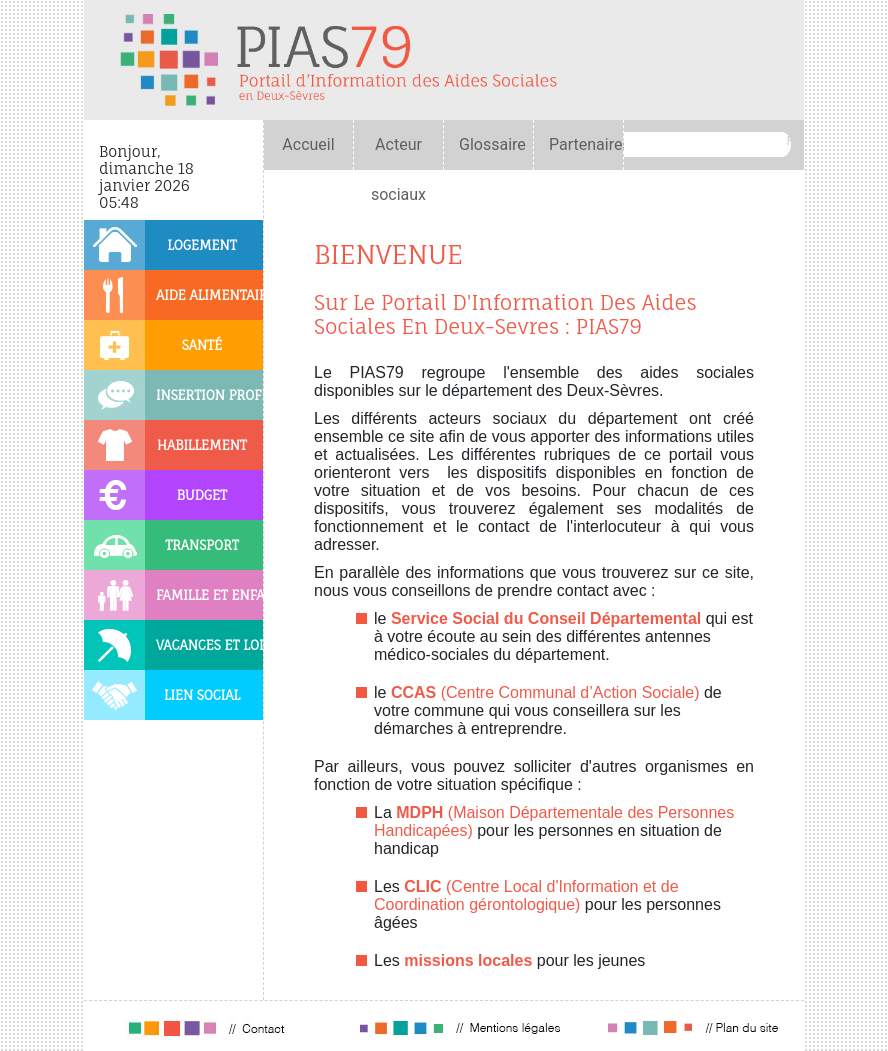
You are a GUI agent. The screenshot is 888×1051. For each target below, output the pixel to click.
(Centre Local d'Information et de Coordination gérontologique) (526, 895)
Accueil (308, 144)
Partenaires (590, 144)
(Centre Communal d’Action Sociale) (545, 692)
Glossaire (492, 144)
